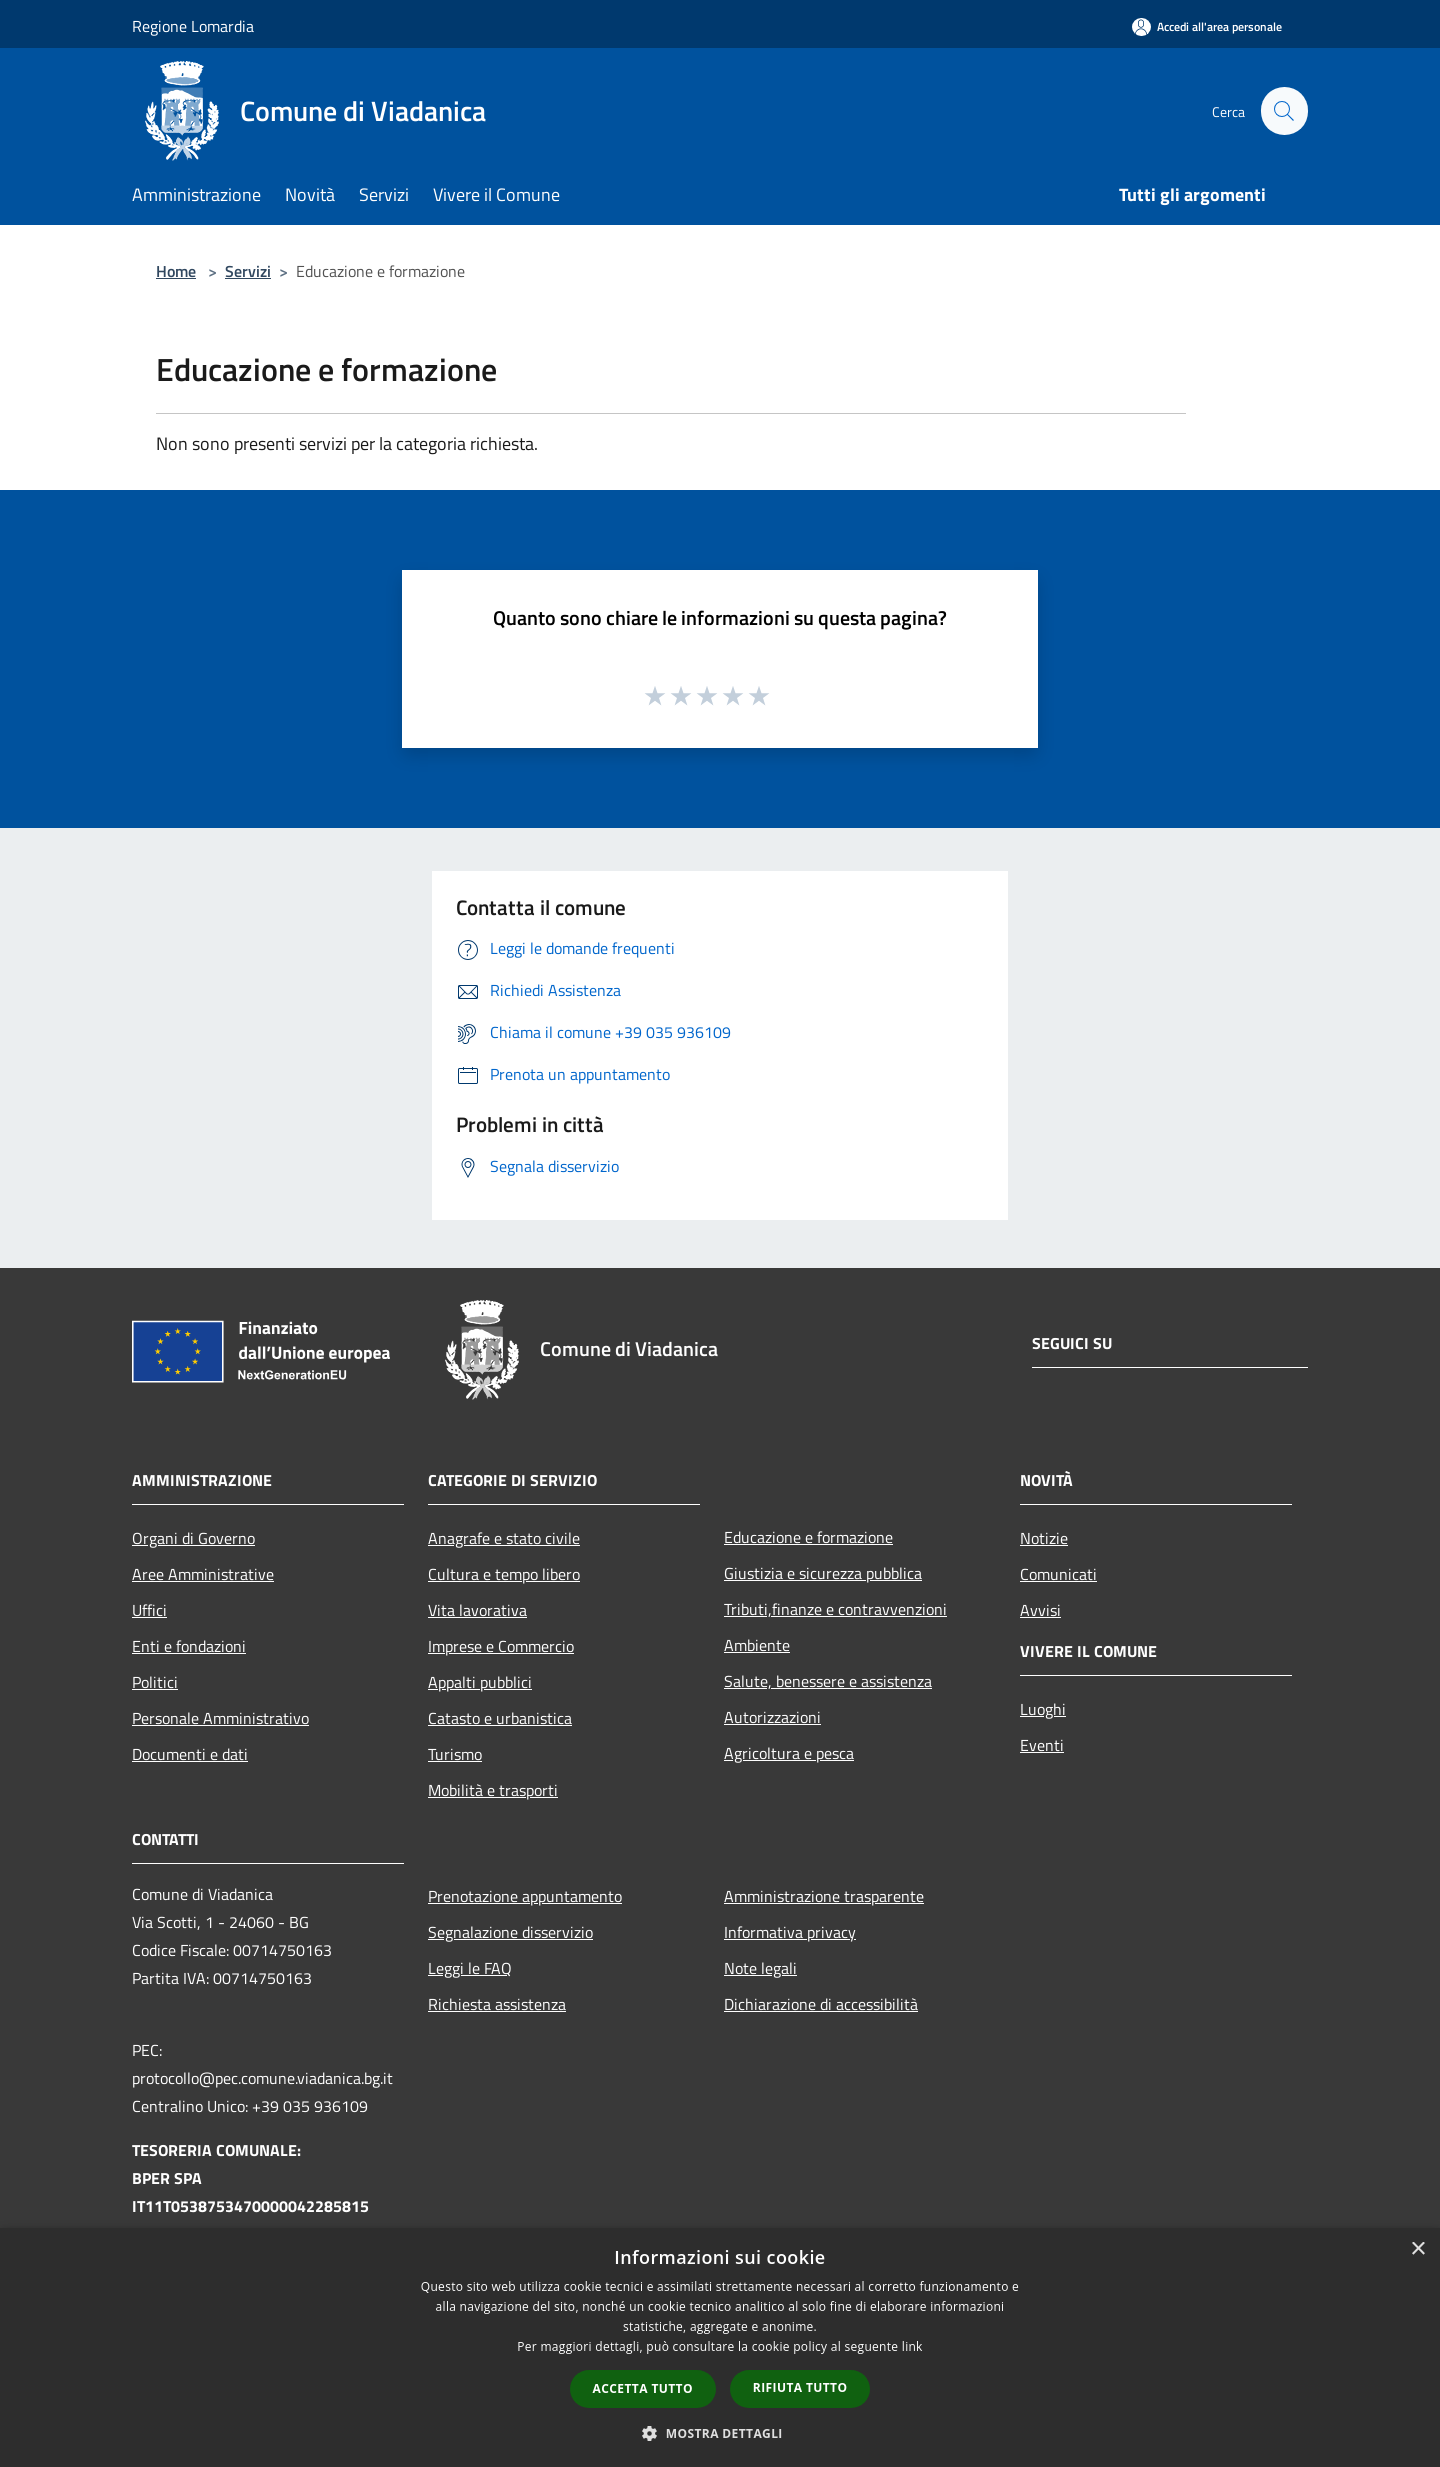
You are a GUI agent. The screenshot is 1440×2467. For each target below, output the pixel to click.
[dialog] (720, 2347)
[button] (720, 2433)
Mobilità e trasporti (493, 1790)
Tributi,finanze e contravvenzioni (835, 1609)
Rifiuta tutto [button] (800, 2387)
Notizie (1044, 1538)
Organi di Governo (193, 1538)
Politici (155, 1682)
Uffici (149, 1610)
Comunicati (1058, 1574)
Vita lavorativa (477, 1610)
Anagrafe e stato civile (504, 1538)
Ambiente (757, 1645)
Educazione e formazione (808, 1537)
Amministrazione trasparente (824, 1896)
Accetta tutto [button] (643, 2388)
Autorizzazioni (772, 1717)
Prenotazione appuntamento (525, 1896)
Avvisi (1040, 1610)
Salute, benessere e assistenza (828, 1681)
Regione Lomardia (193, 26)
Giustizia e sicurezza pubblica (823, 1573)
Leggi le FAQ (470, 1968)
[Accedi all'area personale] (1207, 26)
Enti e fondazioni (189, 1646)
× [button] (1417, 2249)
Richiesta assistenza (497, 2004)
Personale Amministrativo (220, 1718)
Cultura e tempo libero (504, 1574)
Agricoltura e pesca (789, 1753)
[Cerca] (1284, 111)
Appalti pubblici (480, 1682)
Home (176, 271)
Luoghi (1043, 1709)
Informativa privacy (790, 1932)
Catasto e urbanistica (500, 1718)
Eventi (1042, 1745)
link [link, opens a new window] (912, 2346)
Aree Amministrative (203, 1574)
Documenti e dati (190, 1754)
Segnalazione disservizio (510, 1932)
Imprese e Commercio (501, 1646)
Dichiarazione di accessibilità (821, 2004)
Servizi (248, 271)
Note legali (760, 1968)
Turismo (455, 1754)
